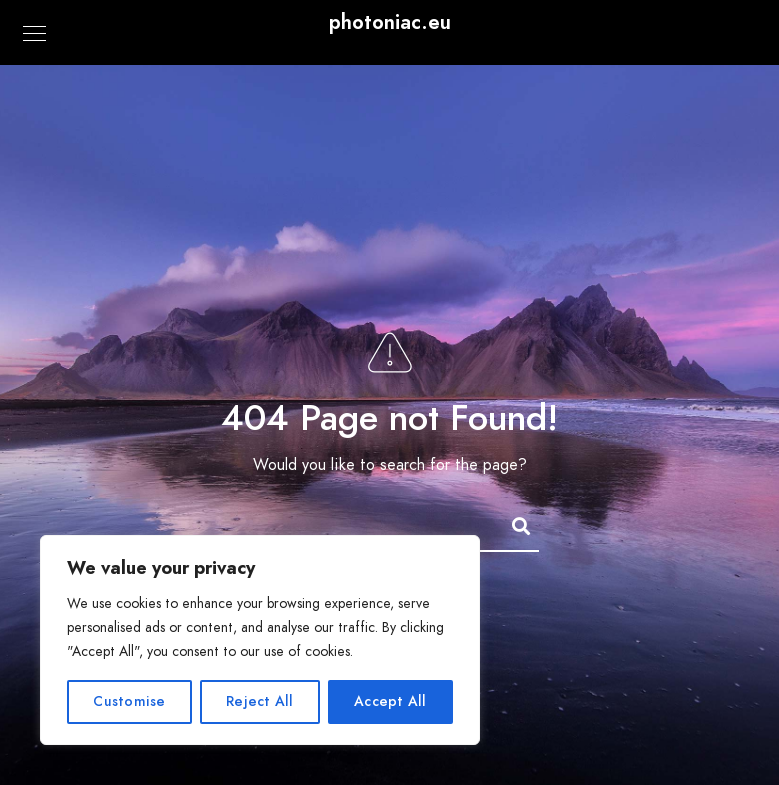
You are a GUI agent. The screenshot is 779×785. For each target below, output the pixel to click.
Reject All (260, 701)
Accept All (390, 701)
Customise (129, 701)
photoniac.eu (390, 22)
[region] (260, 640)
